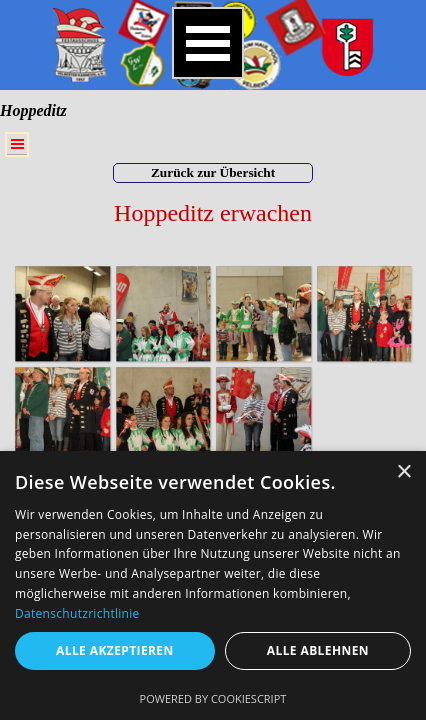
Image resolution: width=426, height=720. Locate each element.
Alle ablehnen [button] (318, 650)
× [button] (403, 472)
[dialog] (213, 585)
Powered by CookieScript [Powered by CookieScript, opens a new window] (213, 698)
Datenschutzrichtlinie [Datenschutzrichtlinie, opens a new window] (77, 613)
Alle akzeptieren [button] (115, 650)
